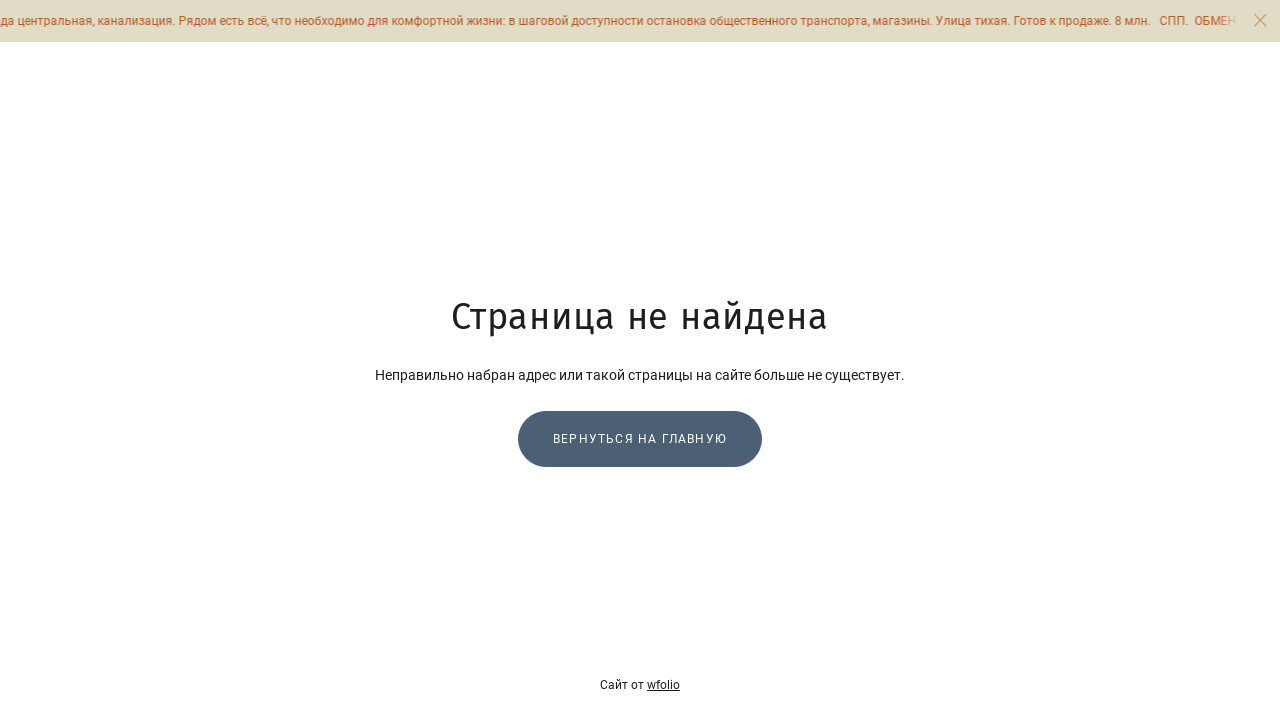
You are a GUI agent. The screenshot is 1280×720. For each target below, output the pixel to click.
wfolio (663, 685)
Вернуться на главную (640, 439)
